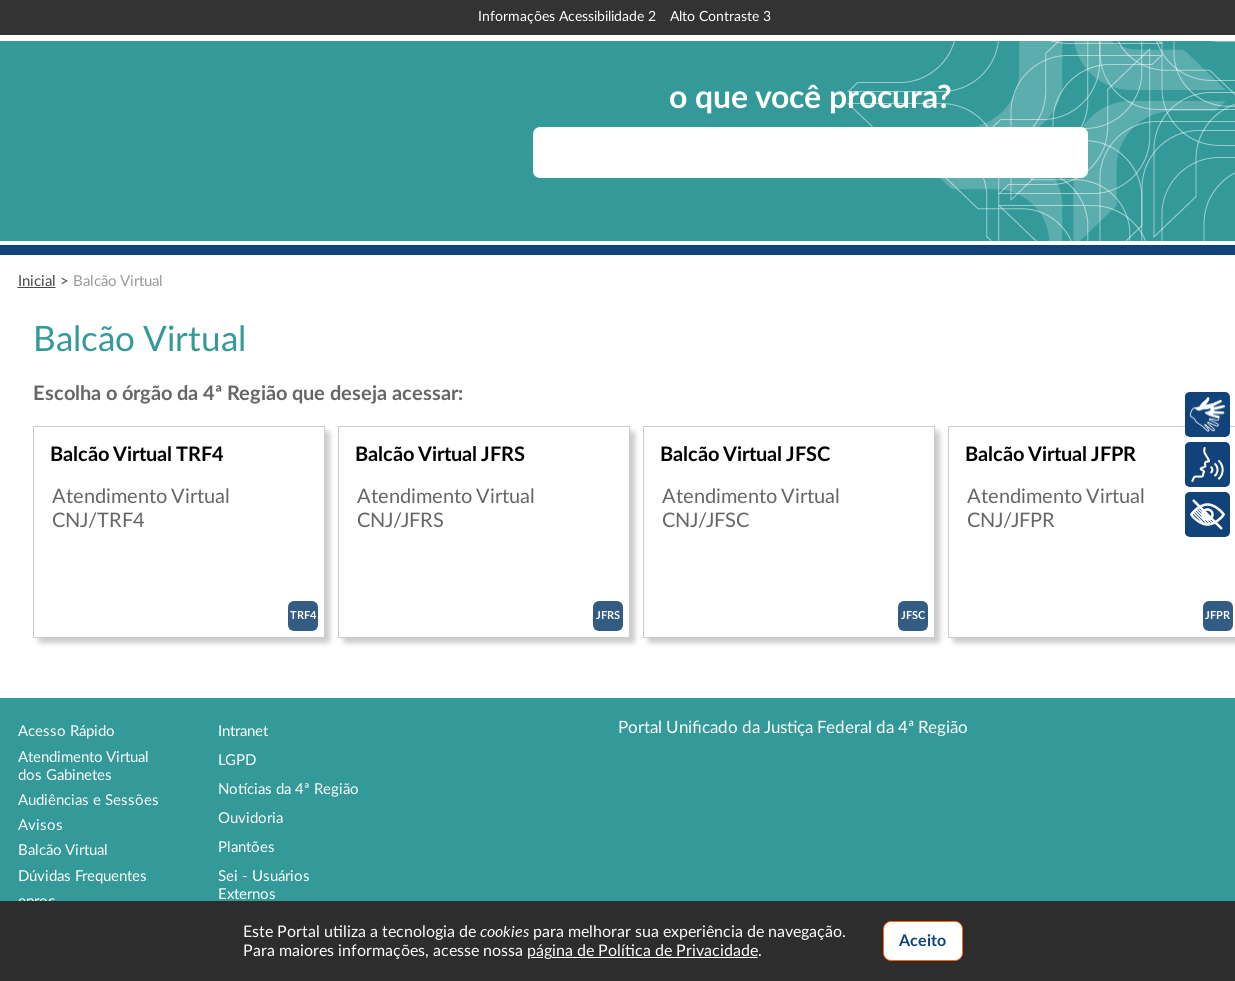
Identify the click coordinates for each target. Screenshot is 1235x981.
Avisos (40, 825)
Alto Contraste (720, 17)
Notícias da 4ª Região (288, 789)
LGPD (237, 760)
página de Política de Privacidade (642, 951)
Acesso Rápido (66, 731)
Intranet (243, 731)
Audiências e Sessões (88, 800)
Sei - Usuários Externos (264, 885)
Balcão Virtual (118, 281)
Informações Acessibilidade (567, 17)
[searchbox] (810, 152)
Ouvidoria (250, 818)
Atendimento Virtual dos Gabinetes (83, 766)
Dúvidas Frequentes (82, 876)
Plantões (246, 847)
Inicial (37, 281)
